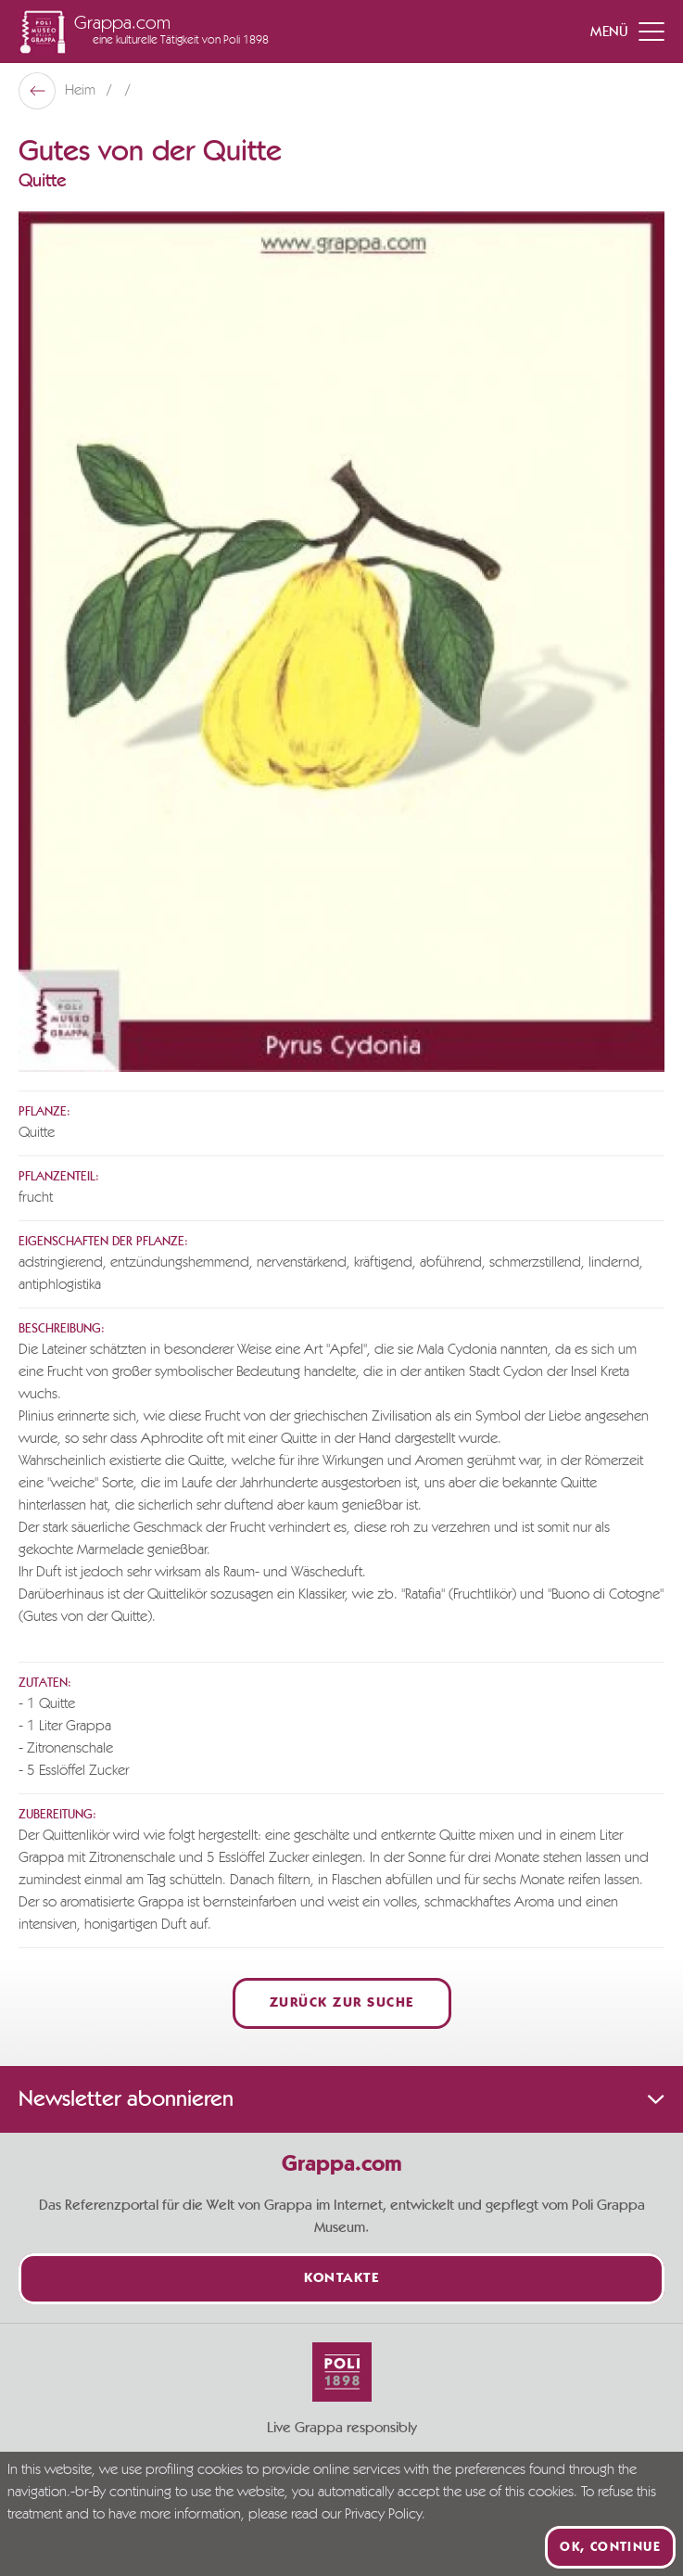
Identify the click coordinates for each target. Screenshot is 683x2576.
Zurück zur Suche (342, 2003)
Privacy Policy (383, 2514)
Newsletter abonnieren (341, 2099)
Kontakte (341, 2279)
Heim (82, 90)
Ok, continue (610, 2547)
